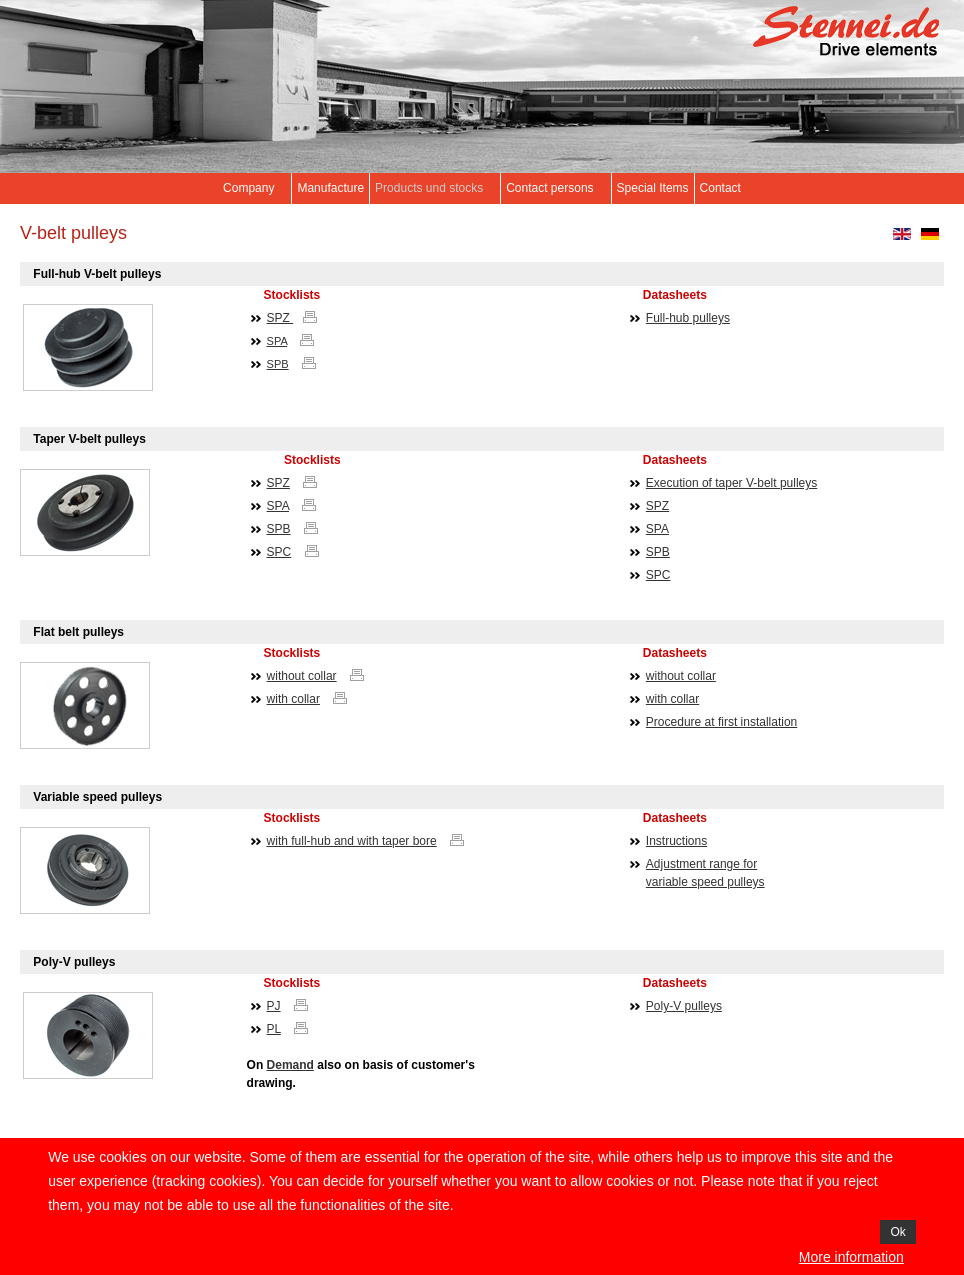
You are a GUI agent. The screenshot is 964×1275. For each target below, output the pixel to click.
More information (851, 1257)
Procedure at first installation (721, 722)
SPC (279, 552)
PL (274, 1029)
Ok (897, 1232)
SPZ (280, 318)
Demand (290, 1065)
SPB (278, 364)
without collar (302, 676)
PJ (274, 1006)
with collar (293, 699)
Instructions (676, 841)
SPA (277, 341)
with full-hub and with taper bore (352, 841)
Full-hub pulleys (688, 318)
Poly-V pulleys (684, 1006)
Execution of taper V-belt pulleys (731, 483)
